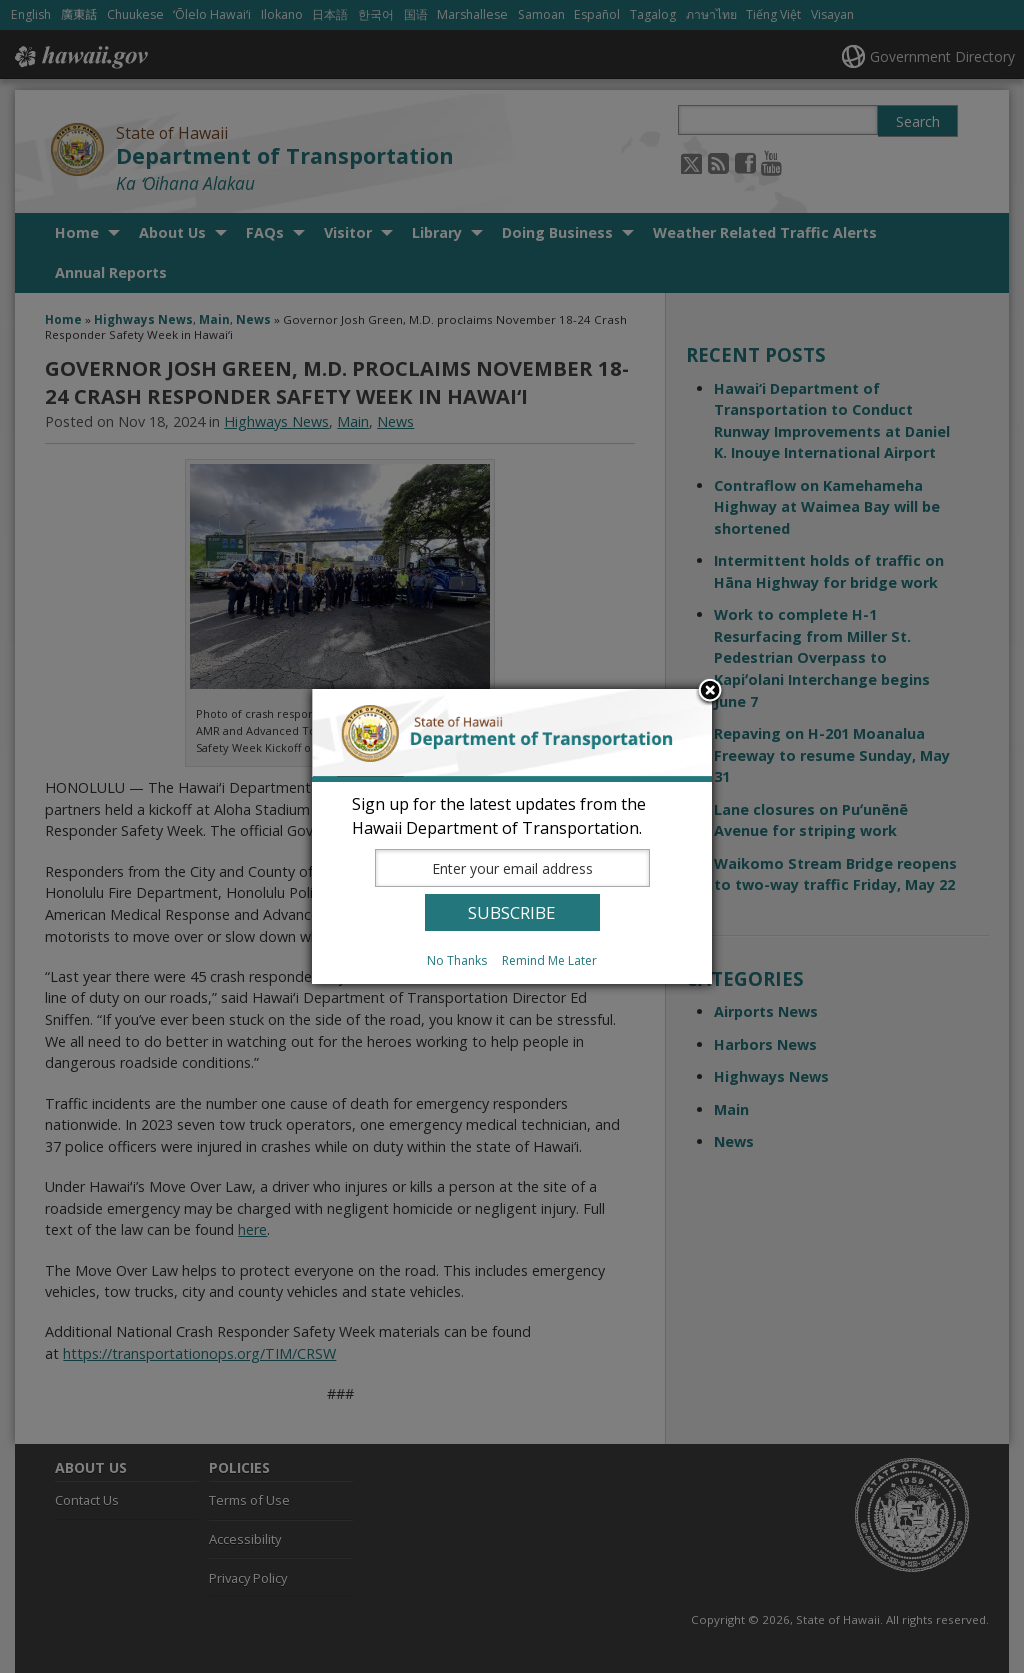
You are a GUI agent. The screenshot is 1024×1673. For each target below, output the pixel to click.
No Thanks (457, 960)
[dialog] (512, 836)
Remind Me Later (549, 960)
